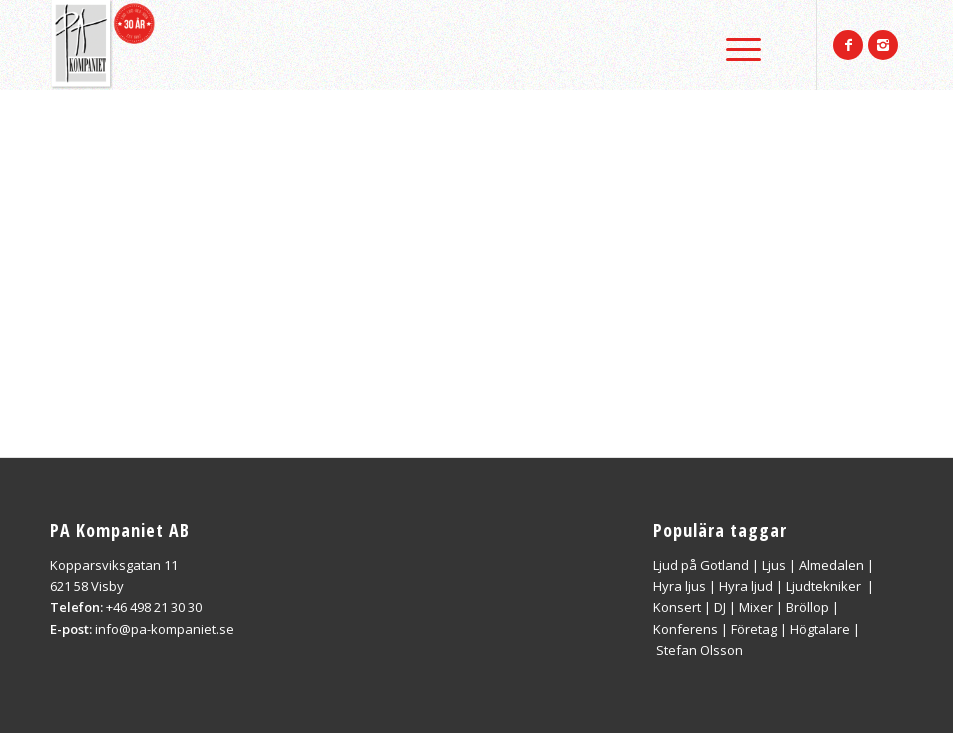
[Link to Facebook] (848, 45)
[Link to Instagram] (883, 45)
